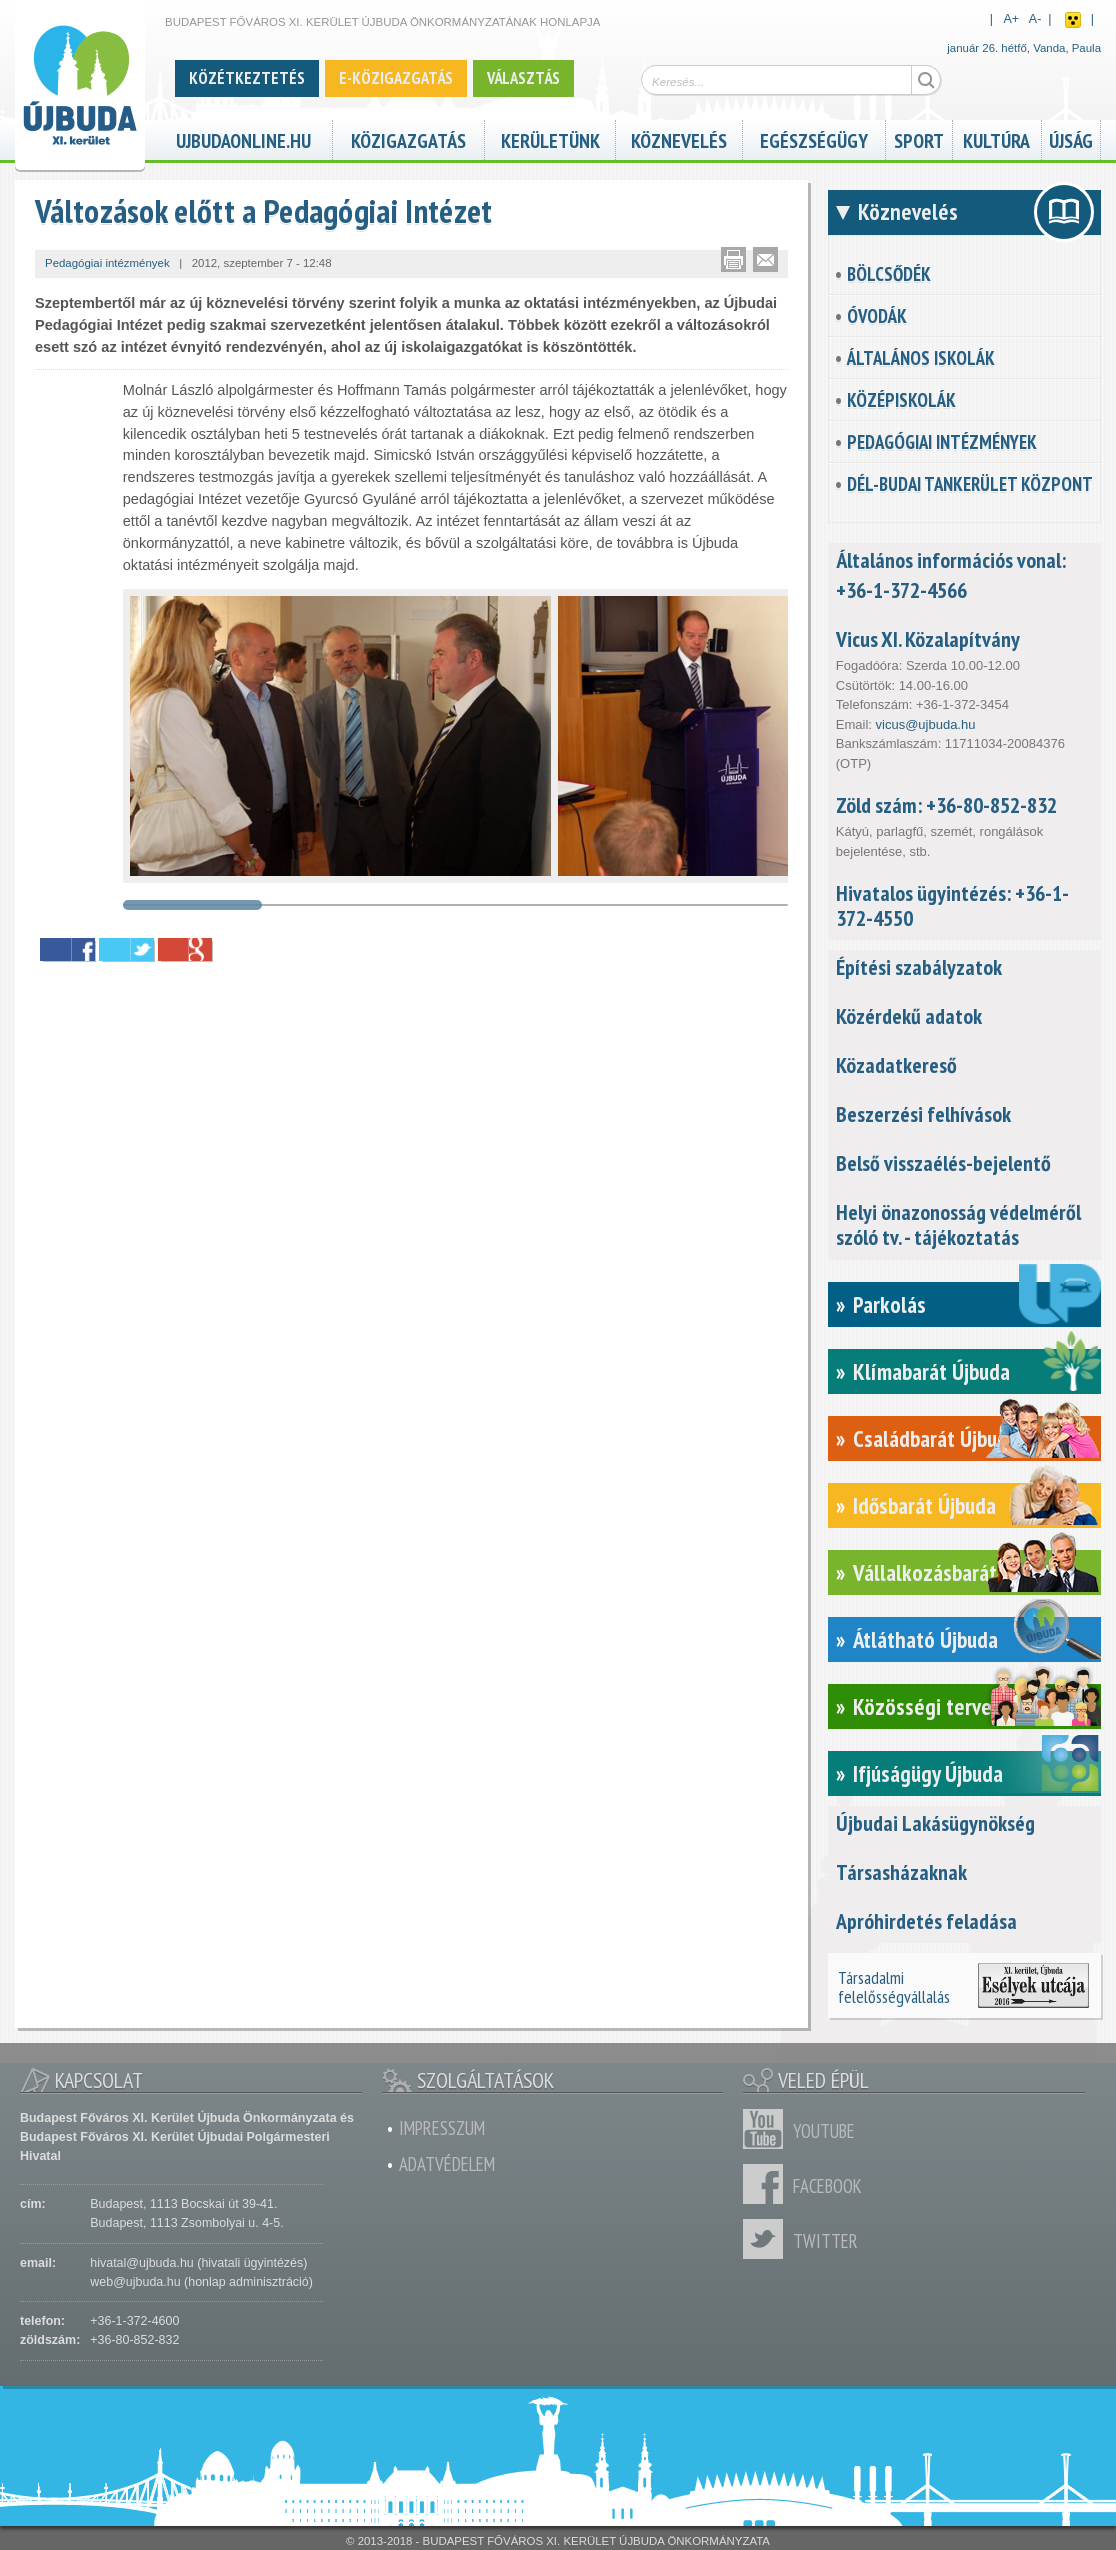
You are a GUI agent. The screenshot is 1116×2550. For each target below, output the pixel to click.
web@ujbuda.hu (135, 2282)
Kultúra (996, 138)
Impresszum (442, 2128)
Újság (1071, 138)
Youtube (768, 2129)
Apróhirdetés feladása (926, 1921)
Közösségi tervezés (937, 1706)
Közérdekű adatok (909, 1016)
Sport (919, 138)
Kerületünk (550, 138)
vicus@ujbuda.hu (926, 724)
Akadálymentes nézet (1073, 20)
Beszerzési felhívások (923, 1114)
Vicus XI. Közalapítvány (928, 639)
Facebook (768, 2184)
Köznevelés (679, 138)
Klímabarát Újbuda (931, 1371)
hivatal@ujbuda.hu (141, 2263)
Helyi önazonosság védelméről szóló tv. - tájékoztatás (958, 1224)
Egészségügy (814, 138)
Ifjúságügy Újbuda (928, 1773)
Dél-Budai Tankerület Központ (970, 484)
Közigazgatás (408, 138)
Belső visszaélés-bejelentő (943, 1163)
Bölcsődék (889, 274)
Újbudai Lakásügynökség (935, 1823)
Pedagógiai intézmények (942, 442)
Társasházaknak (901, 1872)
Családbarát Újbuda (935, 1438)
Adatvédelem (447, 2164)
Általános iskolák (921, 358)
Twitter (768, 2239)
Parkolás (889, 1304)
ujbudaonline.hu (243, 138)
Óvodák (877, 316)
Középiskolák (901, 400)
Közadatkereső (896, 1065)
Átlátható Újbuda (925, 1639)
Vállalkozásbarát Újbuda (956, 1572)
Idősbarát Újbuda (924, 1505)
